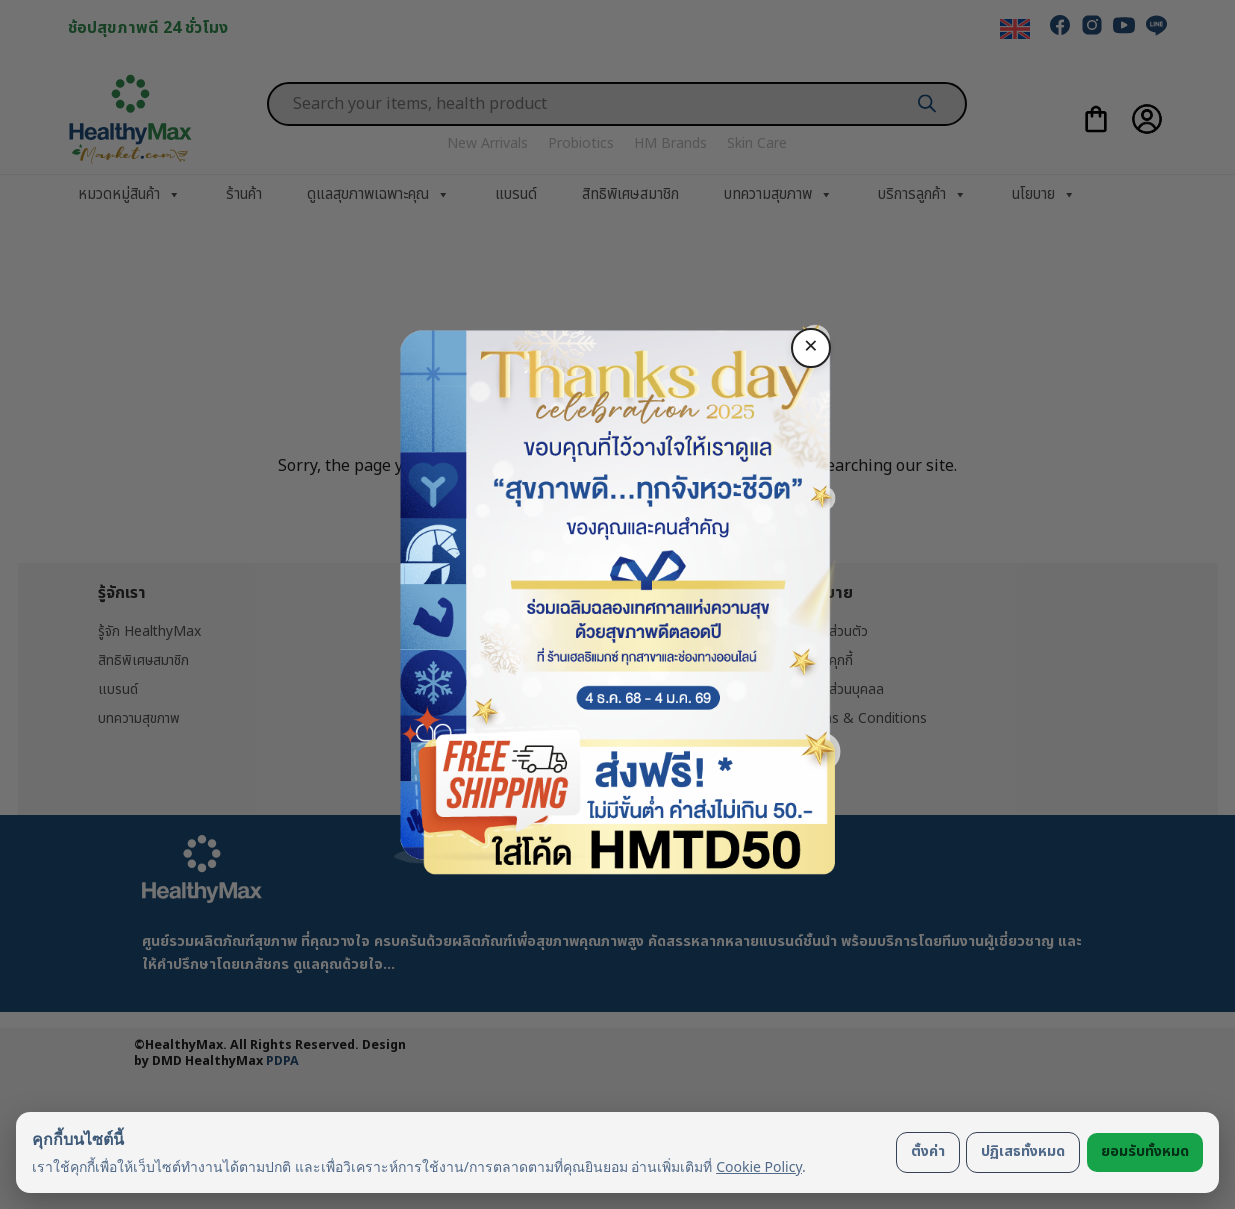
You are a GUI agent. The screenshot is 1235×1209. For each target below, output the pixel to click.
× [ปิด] (811, 347)
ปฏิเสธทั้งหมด (1023, 1151)
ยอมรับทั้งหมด (1145, 1151)
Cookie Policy (759, 1166)
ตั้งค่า (928, 1151)
